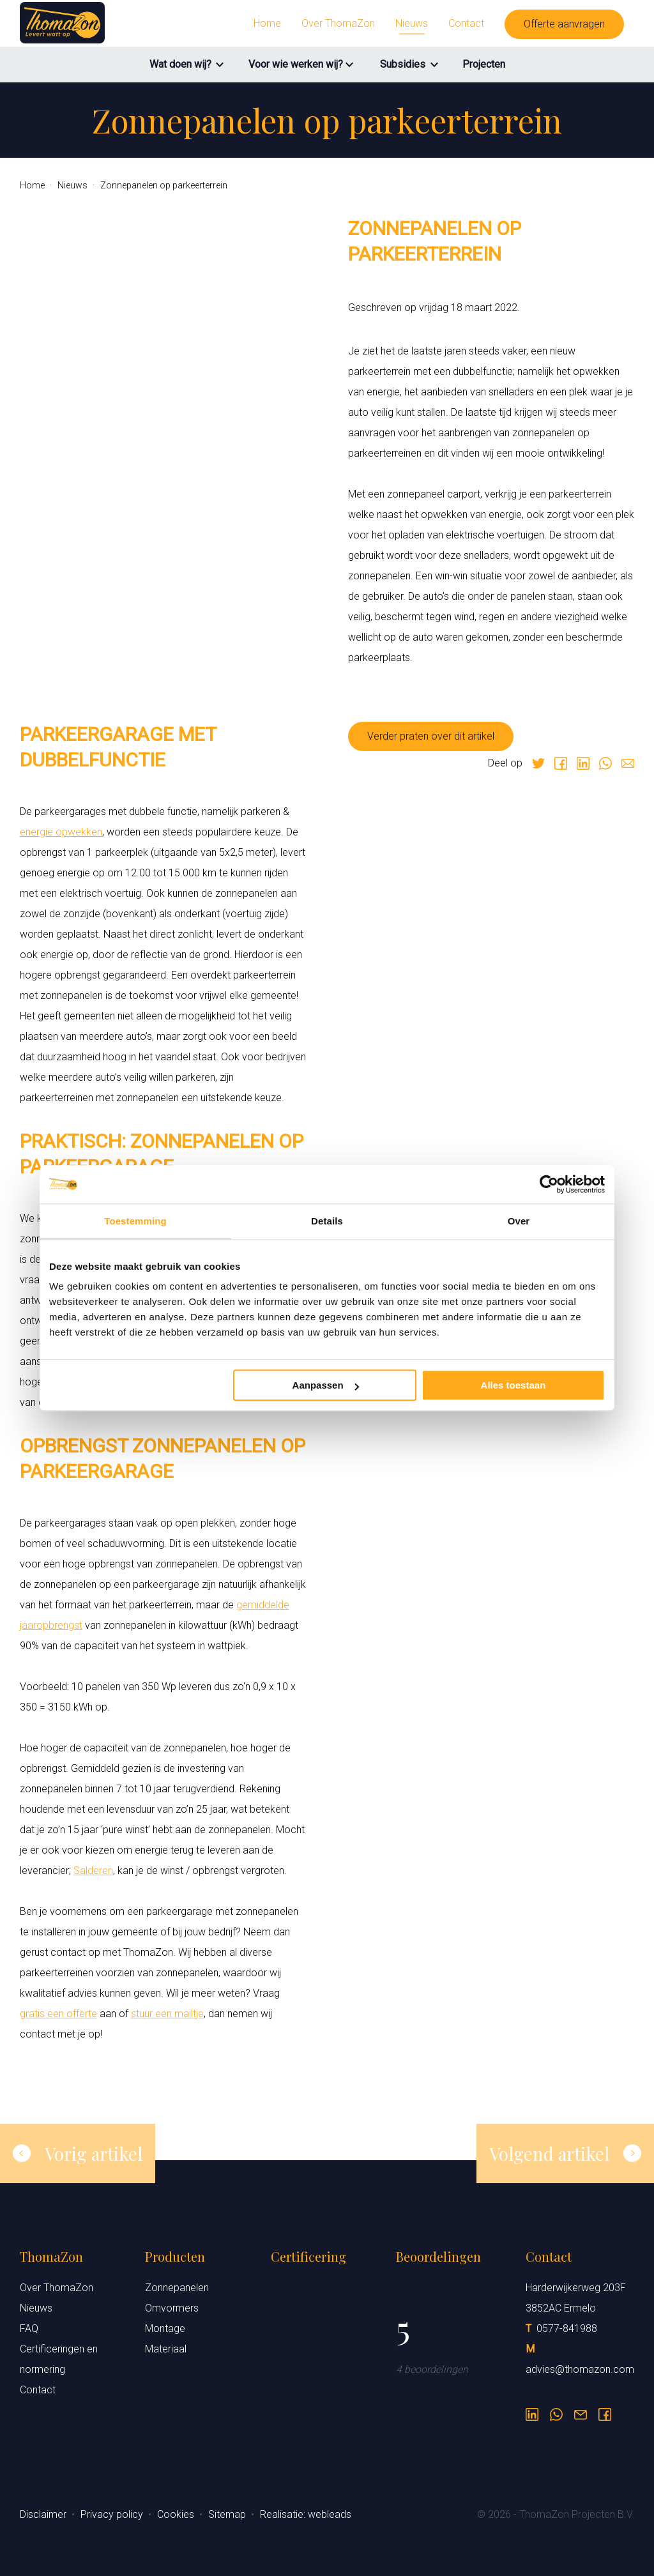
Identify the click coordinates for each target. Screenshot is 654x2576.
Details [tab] (327, 1221)
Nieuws (411, 23)
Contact (466, 23)
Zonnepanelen (177, 2288)
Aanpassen (326, 1385)
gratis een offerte (58, 2014)
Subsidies (402, 64)
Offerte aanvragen (564, 24)
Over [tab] (519, 1221)
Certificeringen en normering (59, 2359)
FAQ (29, 2328)
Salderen (93, 1870)
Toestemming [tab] (135, 1221)
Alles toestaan (513, 1385)
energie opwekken (61, 832)
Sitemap (228, 2514)
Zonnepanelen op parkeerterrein (163, 185)
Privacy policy (113, 2514)
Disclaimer (44, 2514)
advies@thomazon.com (580, 2369)
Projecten (483, 64)
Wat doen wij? (180, 64)
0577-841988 (566, 2328)
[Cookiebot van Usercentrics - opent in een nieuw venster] (549, 1184)
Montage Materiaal (165, 2338)
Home (267, 23)
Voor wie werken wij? (295, 64)
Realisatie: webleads (305, 2514)
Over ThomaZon (338, 23)
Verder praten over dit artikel (430, 736)
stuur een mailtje (167, 2014)
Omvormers (172, 2308)
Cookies (177, 2514)
